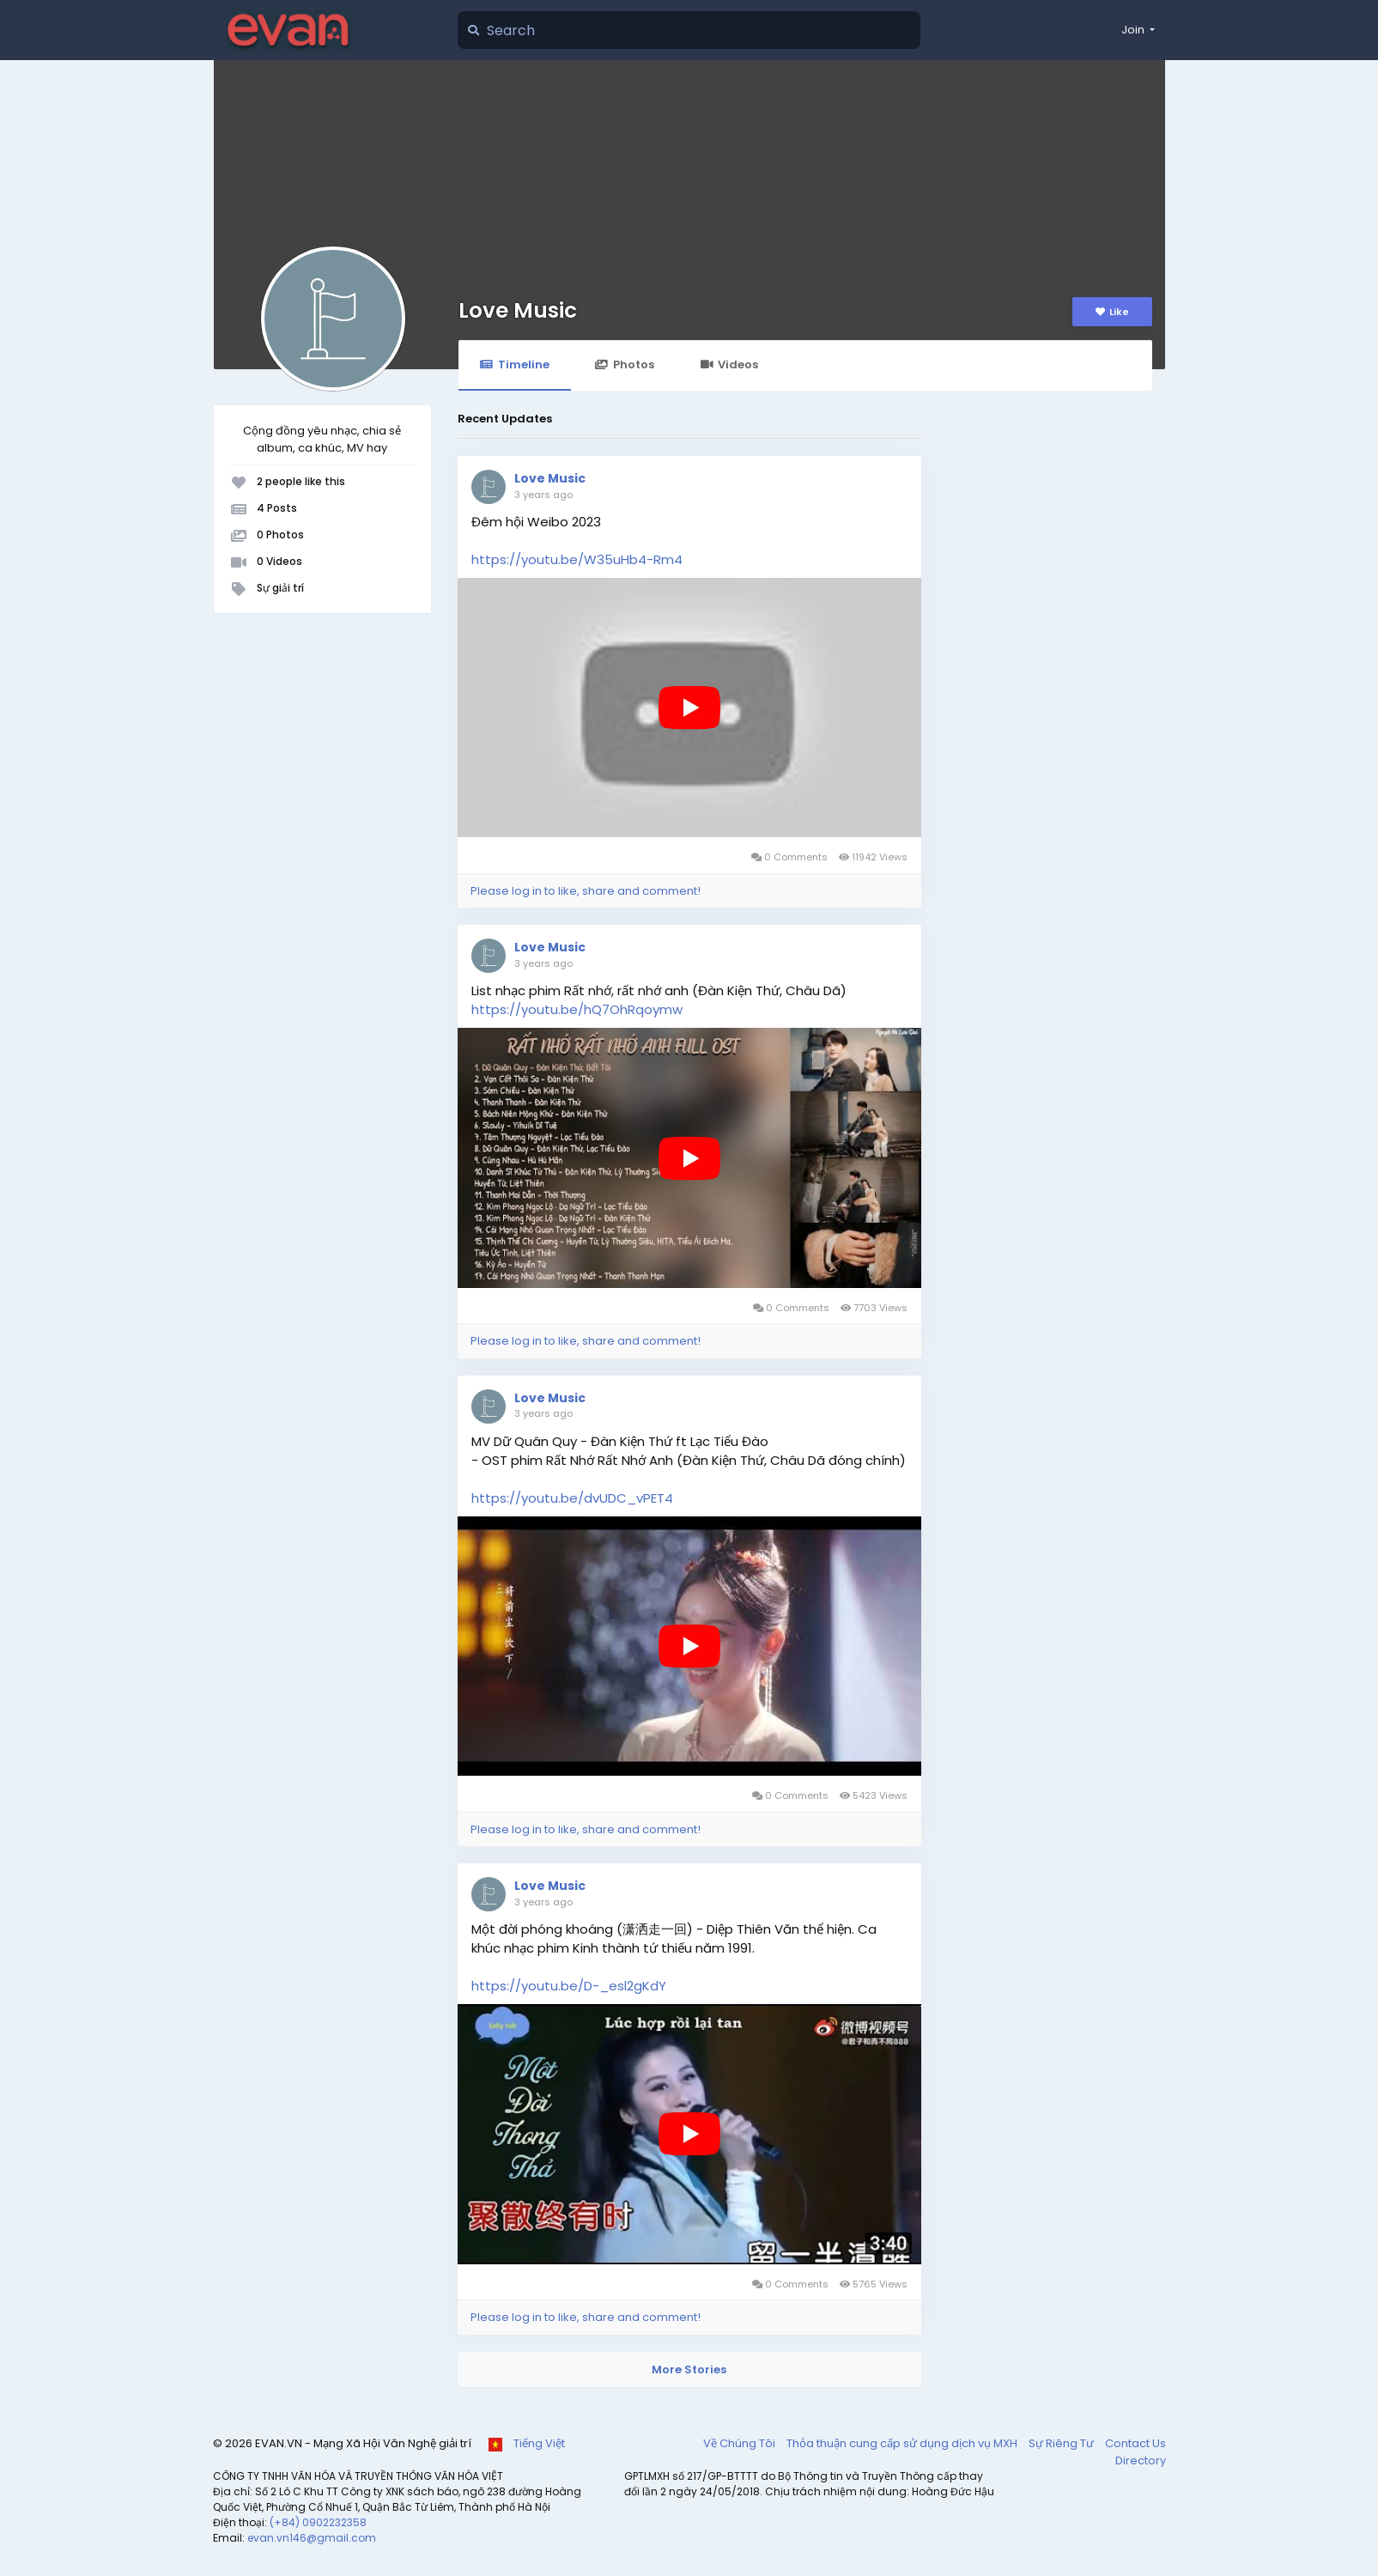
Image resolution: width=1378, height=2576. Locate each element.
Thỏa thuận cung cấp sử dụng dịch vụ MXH (903, 2443)
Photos (624, 364)
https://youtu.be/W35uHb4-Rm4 (577, 559)
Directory (1140, 2460)
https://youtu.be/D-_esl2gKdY (568, 1986)
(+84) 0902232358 (318, 2522)
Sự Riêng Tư (1062, 2443)
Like (1112, 312)
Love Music (517, 310)
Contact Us (1135, 2443)
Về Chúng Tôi (740, 2443)
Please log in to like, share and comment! (585, 891)
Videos (729, 364)
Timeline (514, 364)
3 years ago (543, 494)
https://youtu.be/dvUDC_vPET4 (572, 1498)
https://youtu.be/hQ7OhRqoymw (577, 1009)
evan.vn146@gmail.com (311, 2537)
